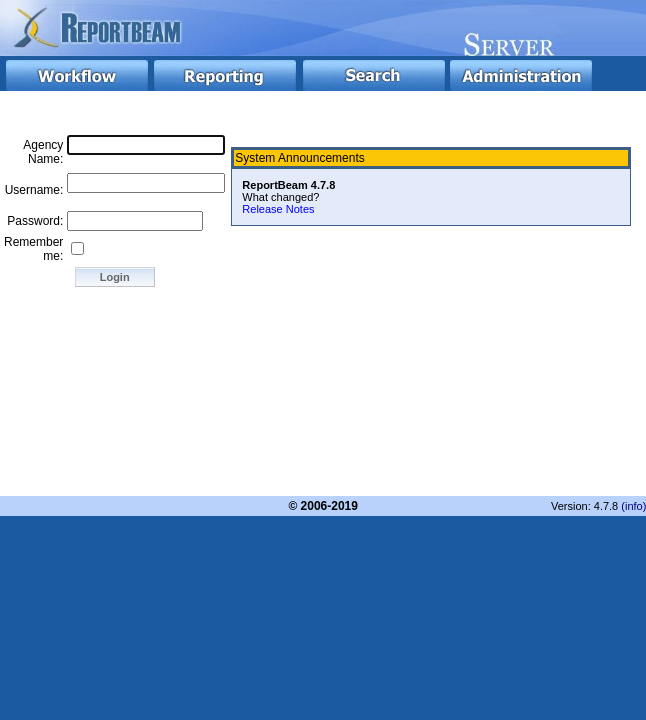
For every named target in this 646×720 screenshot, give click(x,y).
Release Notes (278, 209)
